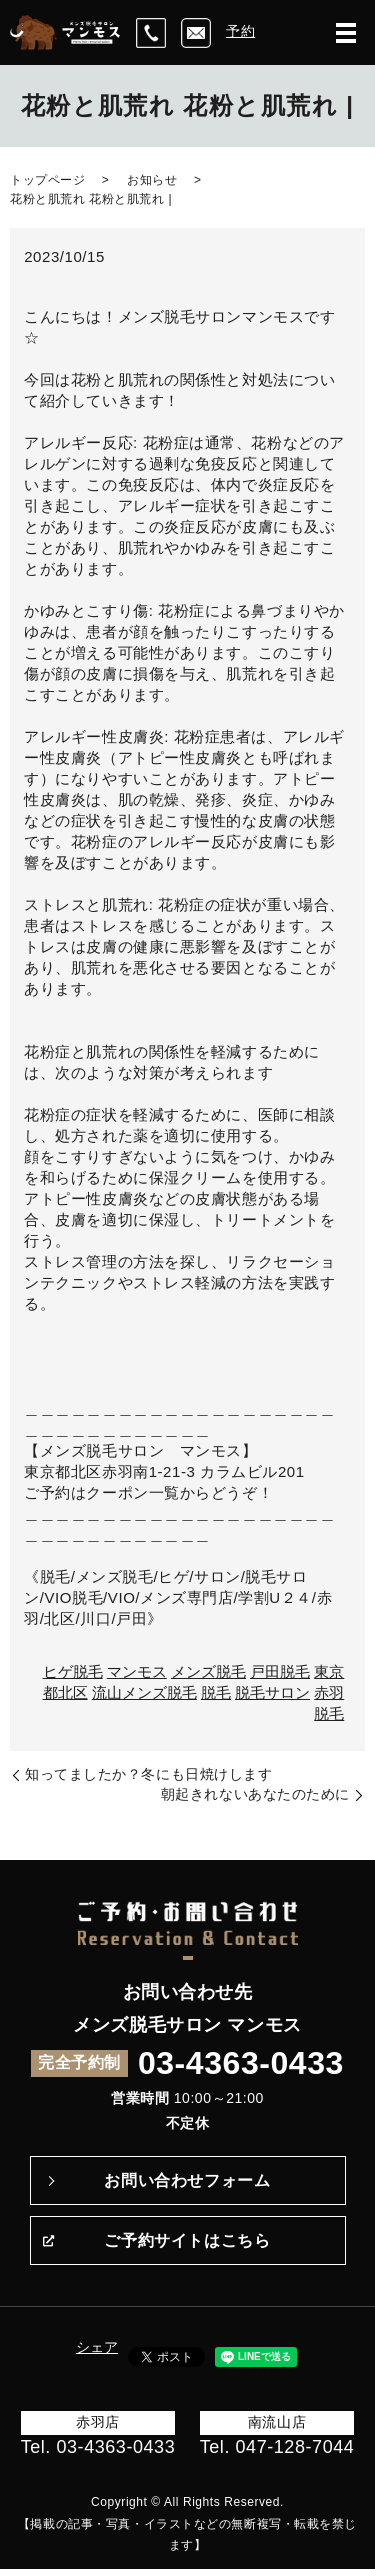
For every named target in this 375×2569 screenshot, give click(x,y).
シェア (97, 2347)
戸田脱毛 (280, 1671)
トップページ (47, 180)
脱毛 (216, 1692)
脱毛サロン (272, 1692)
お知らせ (152, 180)
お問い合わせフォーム (187, 2180)
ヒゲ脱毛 (73, 1671)
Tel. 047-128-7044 (277, 2447)
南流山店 (277, 2422)
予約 (240, 31)
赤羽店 (98, 2422)
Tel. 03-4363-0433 (98, 2447)
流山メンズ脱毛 (144, 1692)
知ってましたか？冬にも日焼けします (149, 1774)
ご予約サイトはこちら (187, 2240)
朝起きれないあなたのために (255, 1794)
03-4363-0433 (241, 2063)
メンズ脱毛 (208, 1671)
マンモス (137, 1671)
